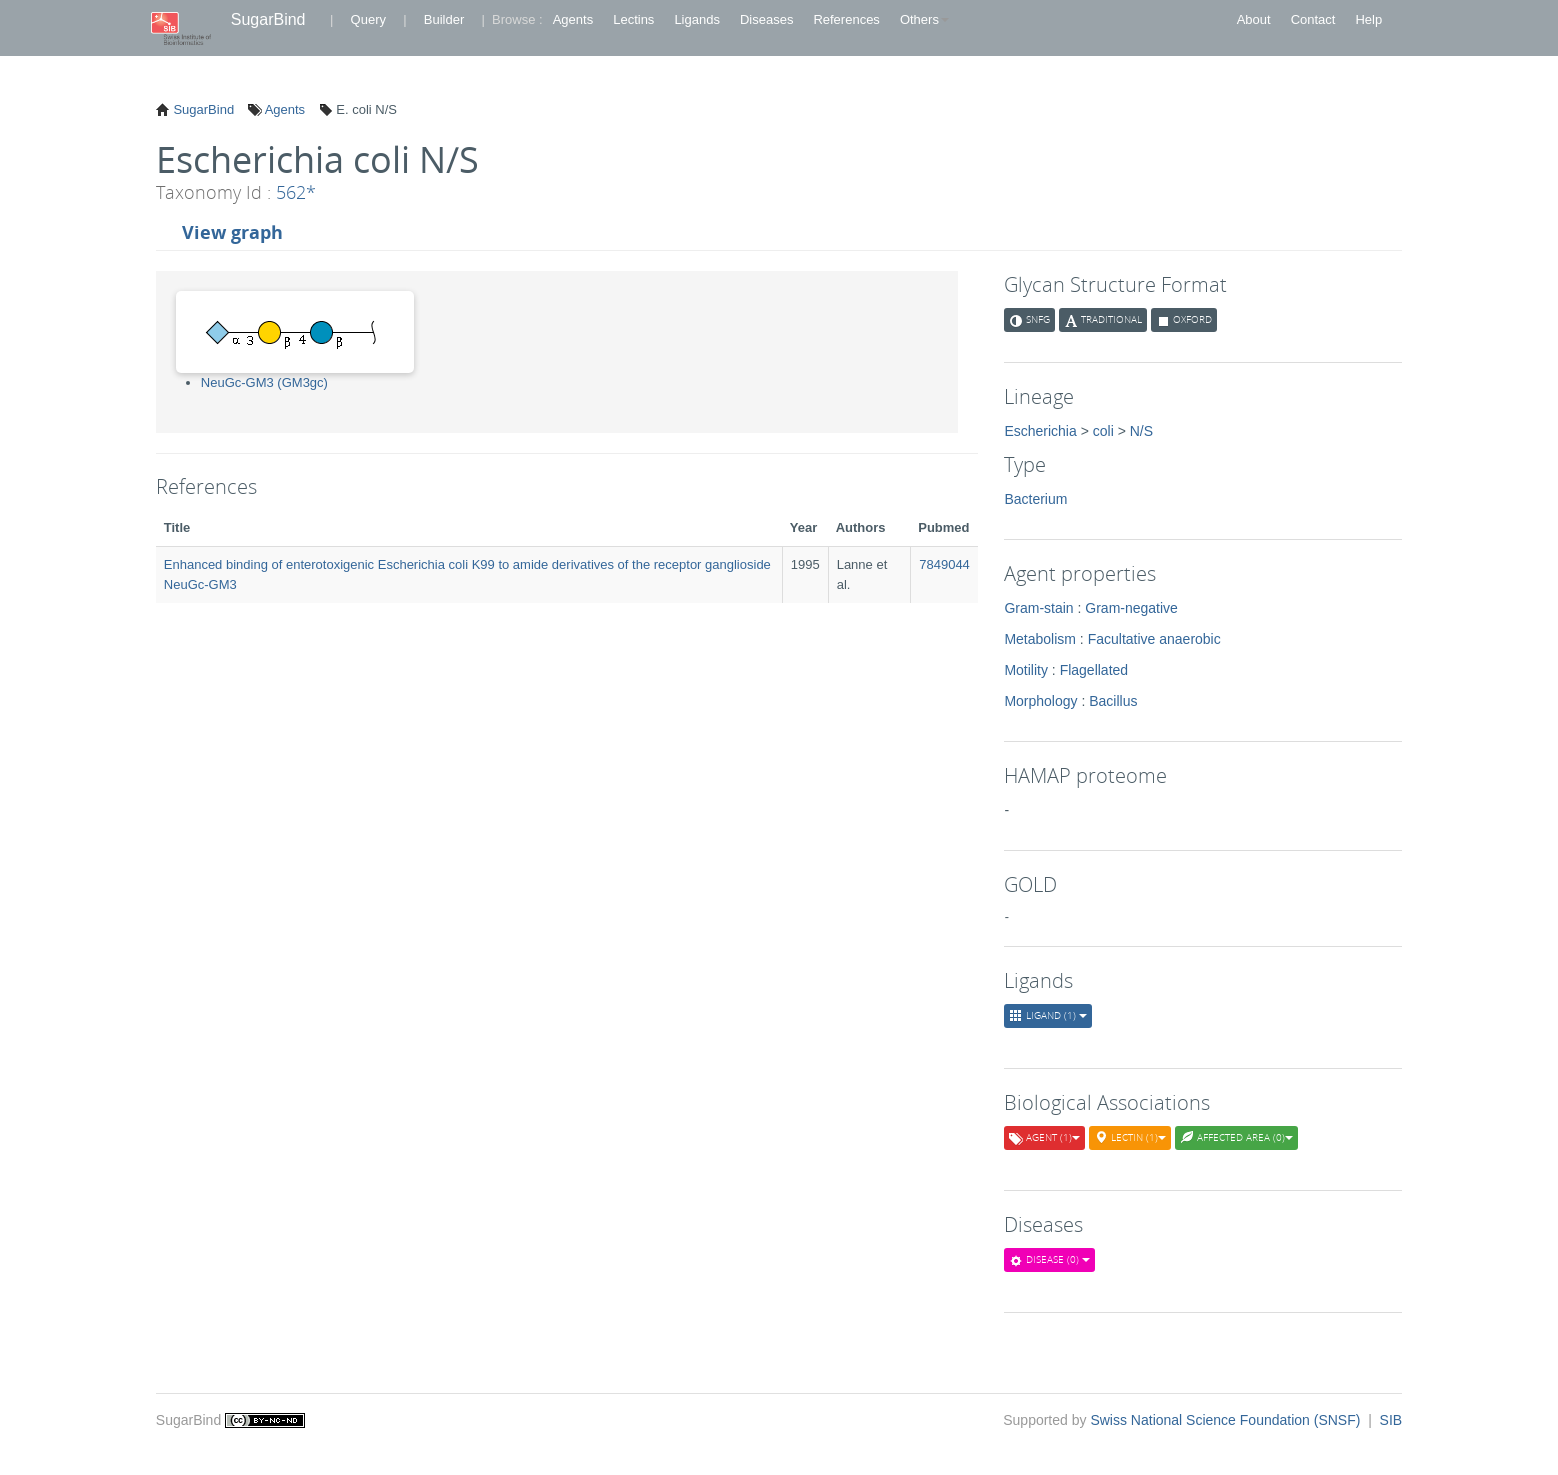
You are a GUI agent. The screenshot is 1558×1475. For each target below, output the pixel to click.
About (1254, 19)
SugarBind (268, 19)
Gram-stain (1038, 608)
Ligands (697, 19)
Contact (1313, 19)
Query (368, 19)
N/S (1141, 431)
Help (1368, 19)
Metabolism (1040, 639)
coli (1103, 431)
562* (296, 192)
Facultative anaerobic (1154, 639)
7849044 (944, 564)
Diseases (766, 19)
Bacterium (1035, 499)
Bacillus (1113, 701)
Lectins (633, 19)
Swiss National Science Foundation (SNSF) (1227, 1420)
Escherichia (1040, 431)
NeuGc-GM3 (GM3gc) (264, 382)
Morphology (1040, 701)
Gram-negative (1131, 608)
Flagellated (1094, 670)
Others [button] (924, 19)
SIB (1391, 1420)
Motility (1026, 670)
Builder (444, 19)
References (846, 19)
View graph (232, 232)
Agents (573, 19)
